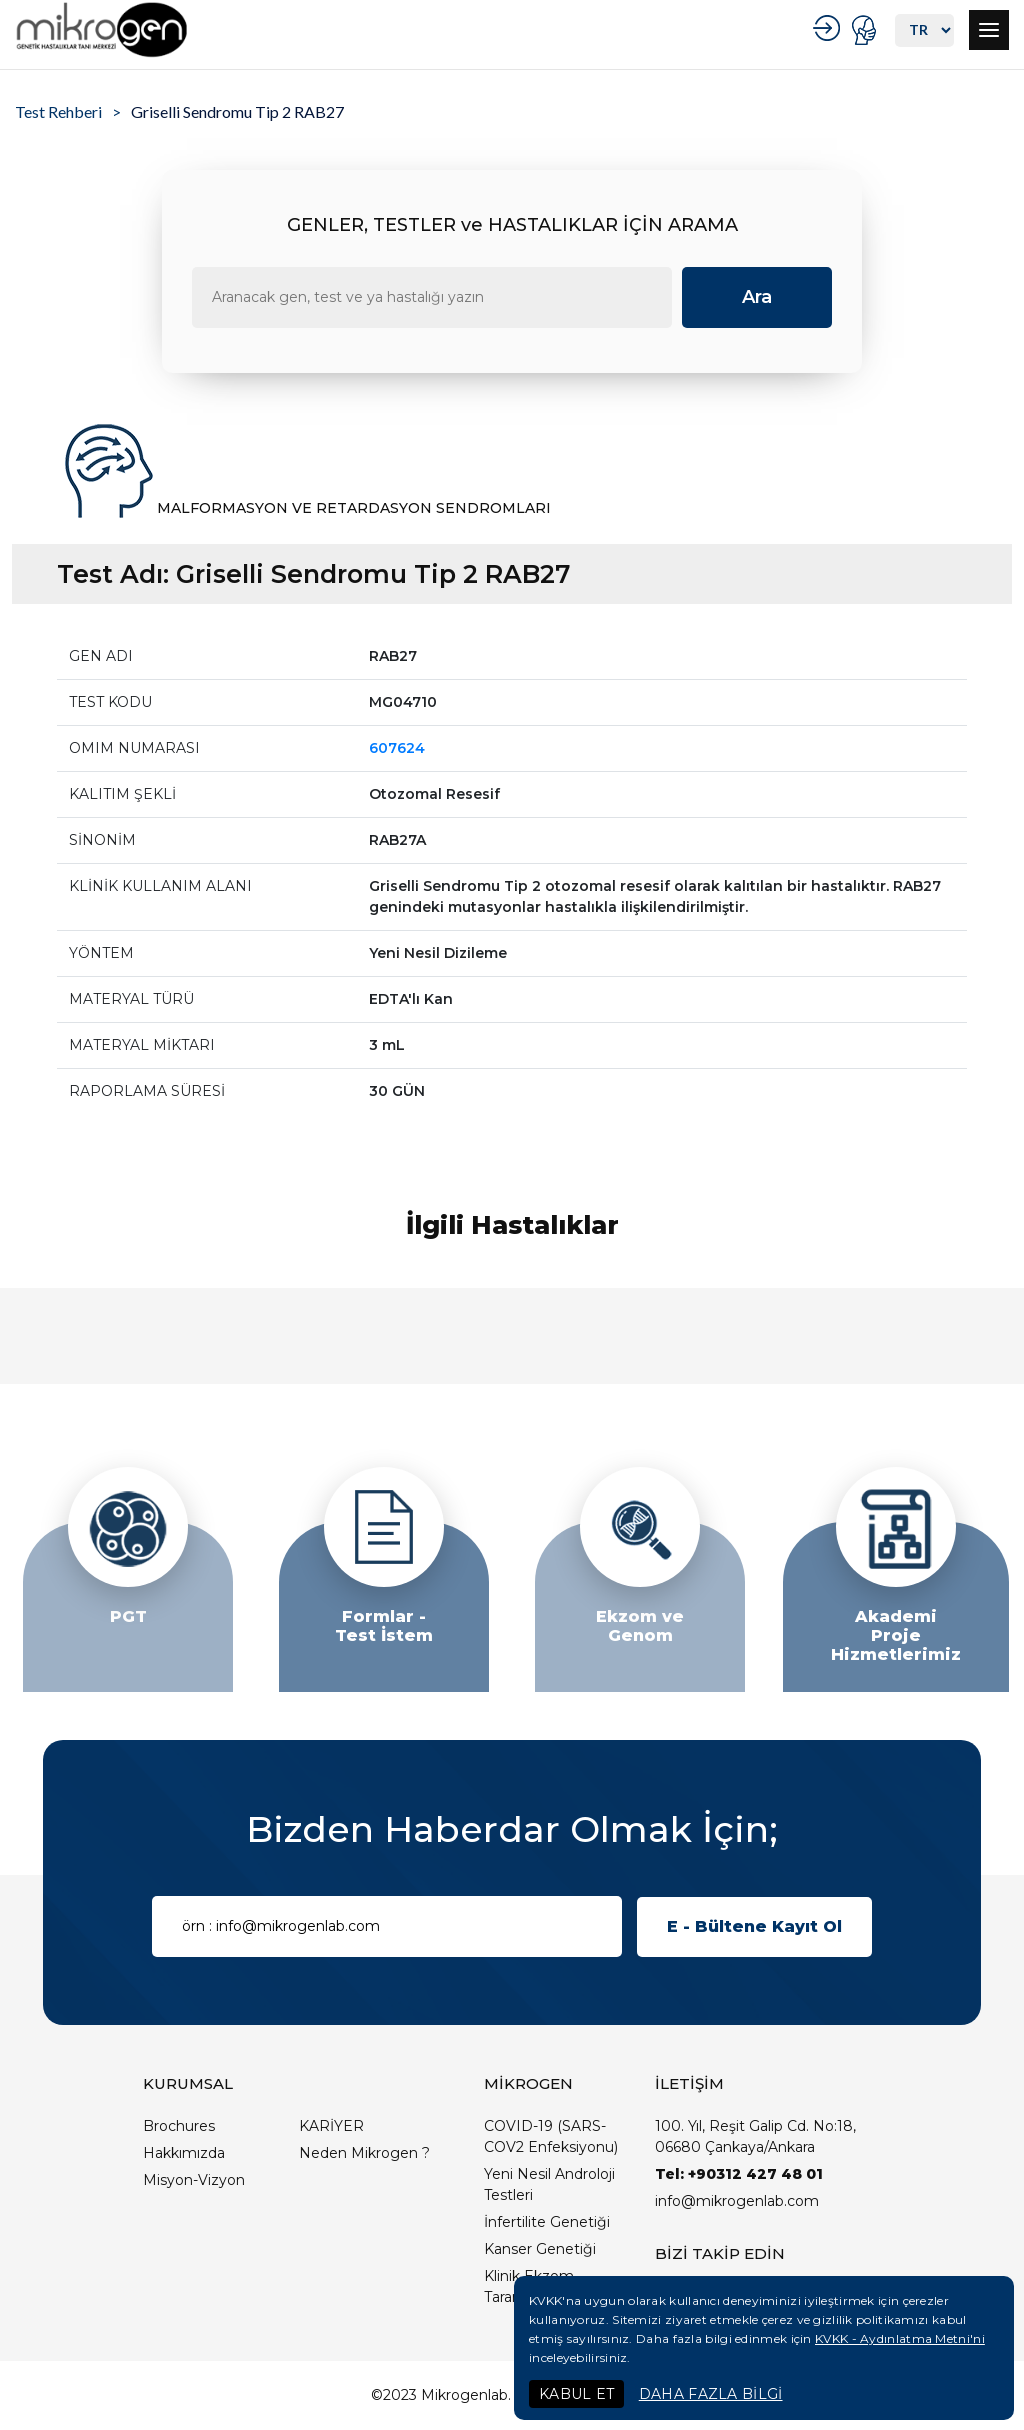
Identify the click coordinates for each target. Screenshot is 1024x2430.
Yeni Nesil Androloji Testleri (549, 2184)
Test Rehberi (58, 111)
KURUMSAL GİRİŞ (829, 28)
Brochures (179, 2126)
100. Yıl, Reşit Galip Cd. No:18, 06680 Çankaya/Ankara (755, 2136)
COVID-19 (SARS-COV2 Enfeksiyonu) (551, 2136)
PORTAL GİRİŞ (866, 30)
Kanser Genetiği (540, 2249)
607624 (397, 748)
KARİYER (331, 2126)
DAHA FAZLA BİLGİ (711, 2394)
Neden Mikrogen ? (364, 2153)
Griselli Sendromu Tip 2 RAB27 (237, 111)
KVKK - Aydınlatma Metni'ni (900, 2338)
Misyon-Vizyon (194, 2180)
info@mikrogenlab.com (737, 2201)
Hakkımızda (184, 2153)
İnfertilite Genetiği (547, 2222)
